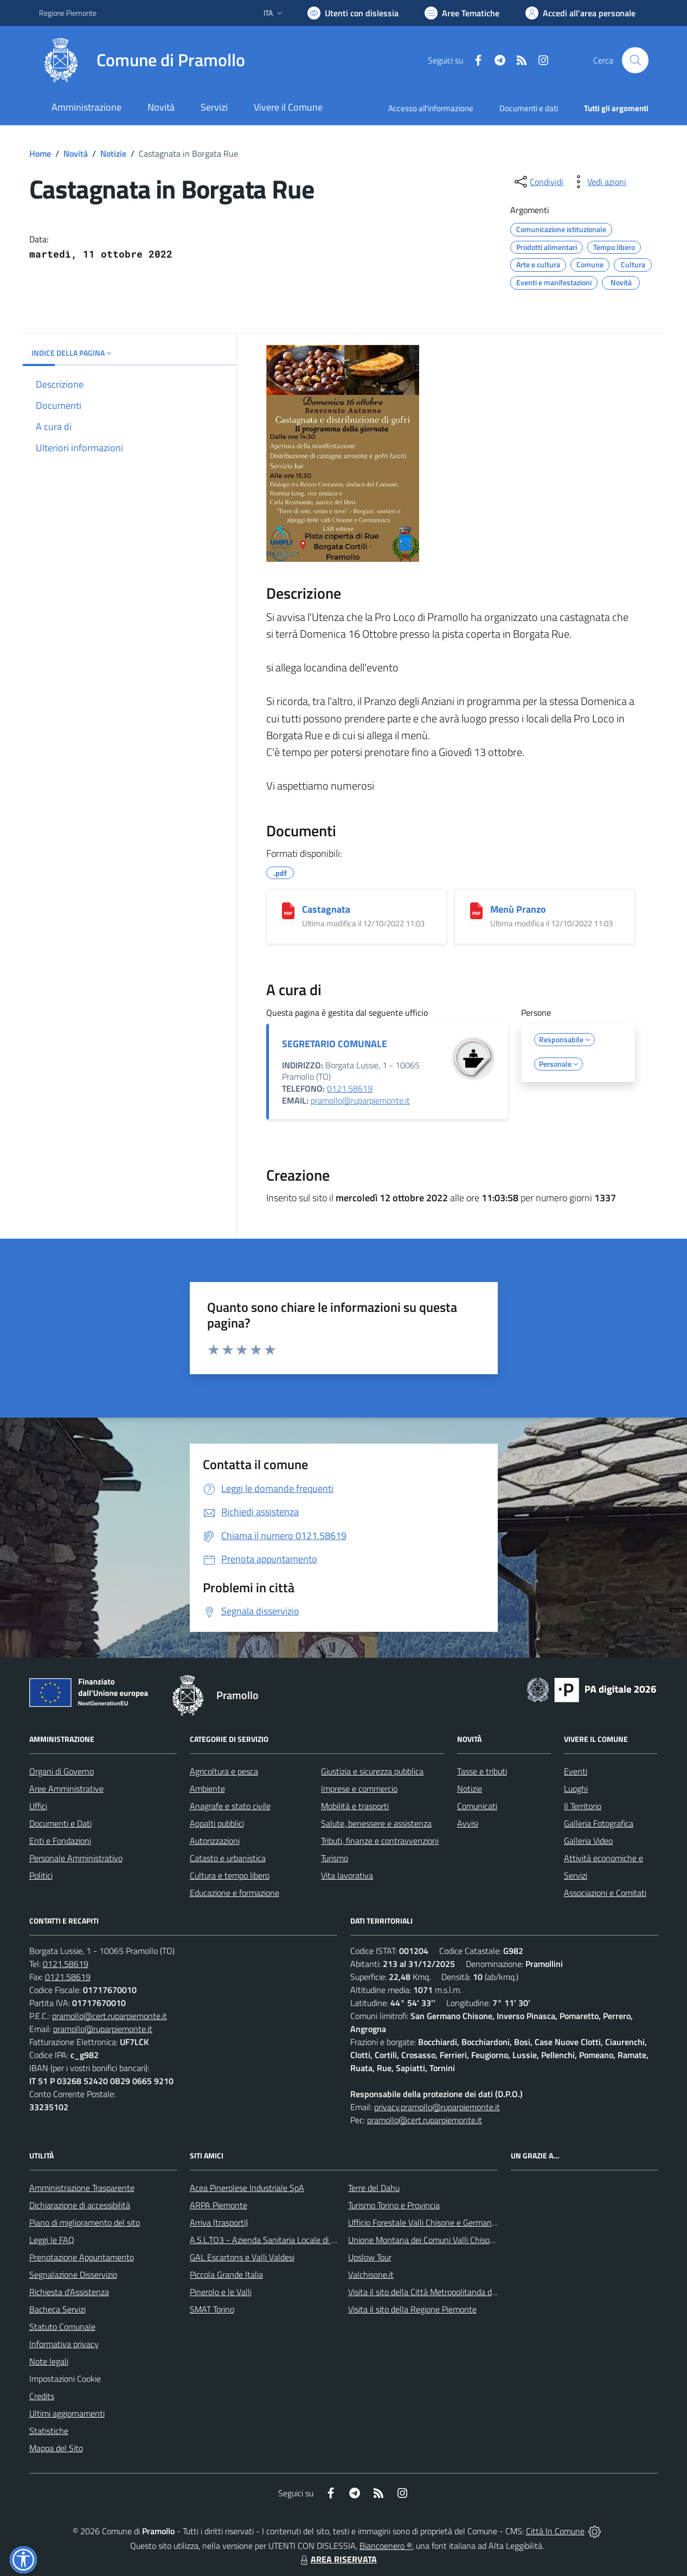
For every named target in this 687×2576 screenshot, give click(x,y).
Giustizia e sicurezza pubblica (372, 1771)
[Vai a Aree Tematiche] (462, 13)
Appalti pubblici (217, 1823)
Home (40, 153)
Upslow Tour (369, 2257)
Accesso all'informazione (430, 108)
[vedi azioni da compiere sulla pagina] (598, 181)
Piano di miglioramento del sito (84, 2222)
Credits (41, 2395)
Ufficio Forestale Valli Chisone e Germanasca (428, 2222)
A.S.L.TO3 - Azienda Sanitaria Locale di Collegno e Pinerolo (295, 2239)
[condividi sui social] (538, 181)
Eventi (575, 1771)
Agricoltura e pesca (224, 1771)
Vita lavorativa (347, 1875)
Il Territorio (582, 1805)
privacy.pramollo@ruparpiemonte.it (437, 2106)
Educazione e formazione (234, 1892)
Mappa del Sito (56, 2448)
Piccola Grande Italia (226, 2274)
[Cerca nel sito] (635, 60)
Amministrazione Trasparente (81, 2187)
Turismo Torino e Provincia (394, 2205)
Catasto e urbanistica (228, 1857)
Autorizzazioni (215, 1840)
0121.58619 (350, 1088)
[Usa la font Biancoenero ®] (353, 13)
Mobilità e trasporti (355, 1805)
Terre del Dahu (374, 2187)
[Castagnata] (288, 910)
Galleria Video (588, 1840)
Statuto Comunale (62, 2326)
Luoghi (576, 1788)
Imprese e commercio (359, 1788)
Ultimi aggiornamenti (67, 2413)
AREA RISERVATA (337, 2559)
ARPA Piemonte (218, 2205)
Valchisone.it (371, 2274)
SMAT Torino (212, 2309)
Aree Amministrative (66, 1788)
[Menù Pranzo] (476, 910)
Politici (41, 1875)
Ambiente (207, 1788)
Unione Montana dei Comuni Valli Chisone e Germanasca (450, 2239)
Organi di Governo (61, 1771)
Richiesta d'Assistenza (69, 2291)
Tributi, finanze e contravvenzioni (380, 1840)
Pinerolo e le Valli (221, 2291)
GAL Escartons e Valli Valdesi (242, 2257)
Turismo (334, 1857)
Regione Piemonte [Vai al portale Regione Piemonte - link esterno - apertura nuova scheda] (68, 12)
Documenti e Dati (60, 1823)
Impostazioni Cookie (65, 2378)
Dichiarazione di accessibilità (79, 2205)
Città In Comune (555, 2530)
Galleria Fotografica (598, 1823)
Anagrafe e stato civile (230, 1805)
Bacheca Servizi (57, 2309)
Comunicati (477, 1805)
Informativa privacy (64, 2343)
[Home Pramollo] (142, 60)
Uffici (38, 1805)
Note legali (48, 2361)
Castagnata (326, 909)
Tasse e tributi (482, 1771)
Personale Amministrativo (76, 1857)
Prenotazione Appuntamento (81, 2257)
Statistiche (48, 2430)
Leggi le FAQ (51, 2239)
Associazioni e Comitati (605, 1892)
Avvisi (467, 1823)
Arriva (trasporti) (219, 2222)
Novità (75, 153)
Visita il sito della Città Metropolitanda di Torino (432, 2291)
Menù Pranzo (518, 909)
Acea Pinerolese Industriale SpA (247, 2187)
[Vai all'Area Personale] (580, 13)
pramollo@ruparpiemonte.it (360, 1100)
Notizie (113, 153)
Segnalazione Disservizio (73, 2274)
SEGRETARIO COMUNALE (334, 1043)
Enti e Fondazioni (60, 1840)
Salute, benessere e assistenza (376, 1823)
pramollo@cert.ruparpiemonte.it (109, 2015)
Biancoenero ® (385, 2545)
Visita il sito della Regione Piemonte (412, 2309)
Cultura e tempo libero (229, 1875)
